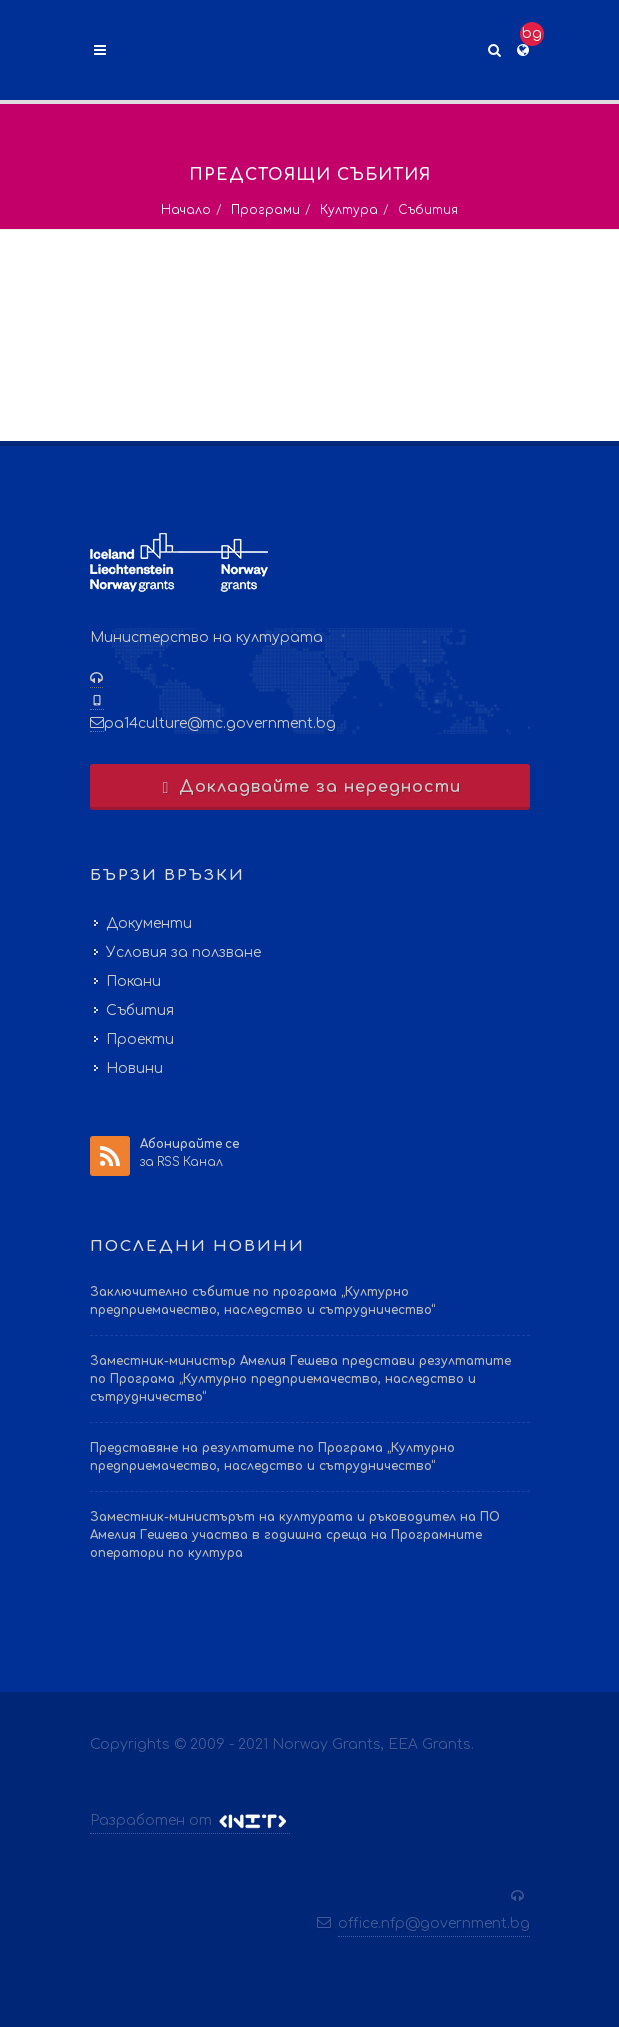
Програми (265, 210)
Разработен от (190, 1821)
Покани (133, 981)
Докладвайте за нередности (309, 787)
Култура (349, 210)
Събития (140, 1010)
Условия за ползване (183, 952)
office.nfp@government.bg (434, 1923)
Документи (149, 923)
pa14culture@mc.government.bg (220, 723)
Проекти (140, 1039)
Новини (134, 1068)
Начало (186, 210)
